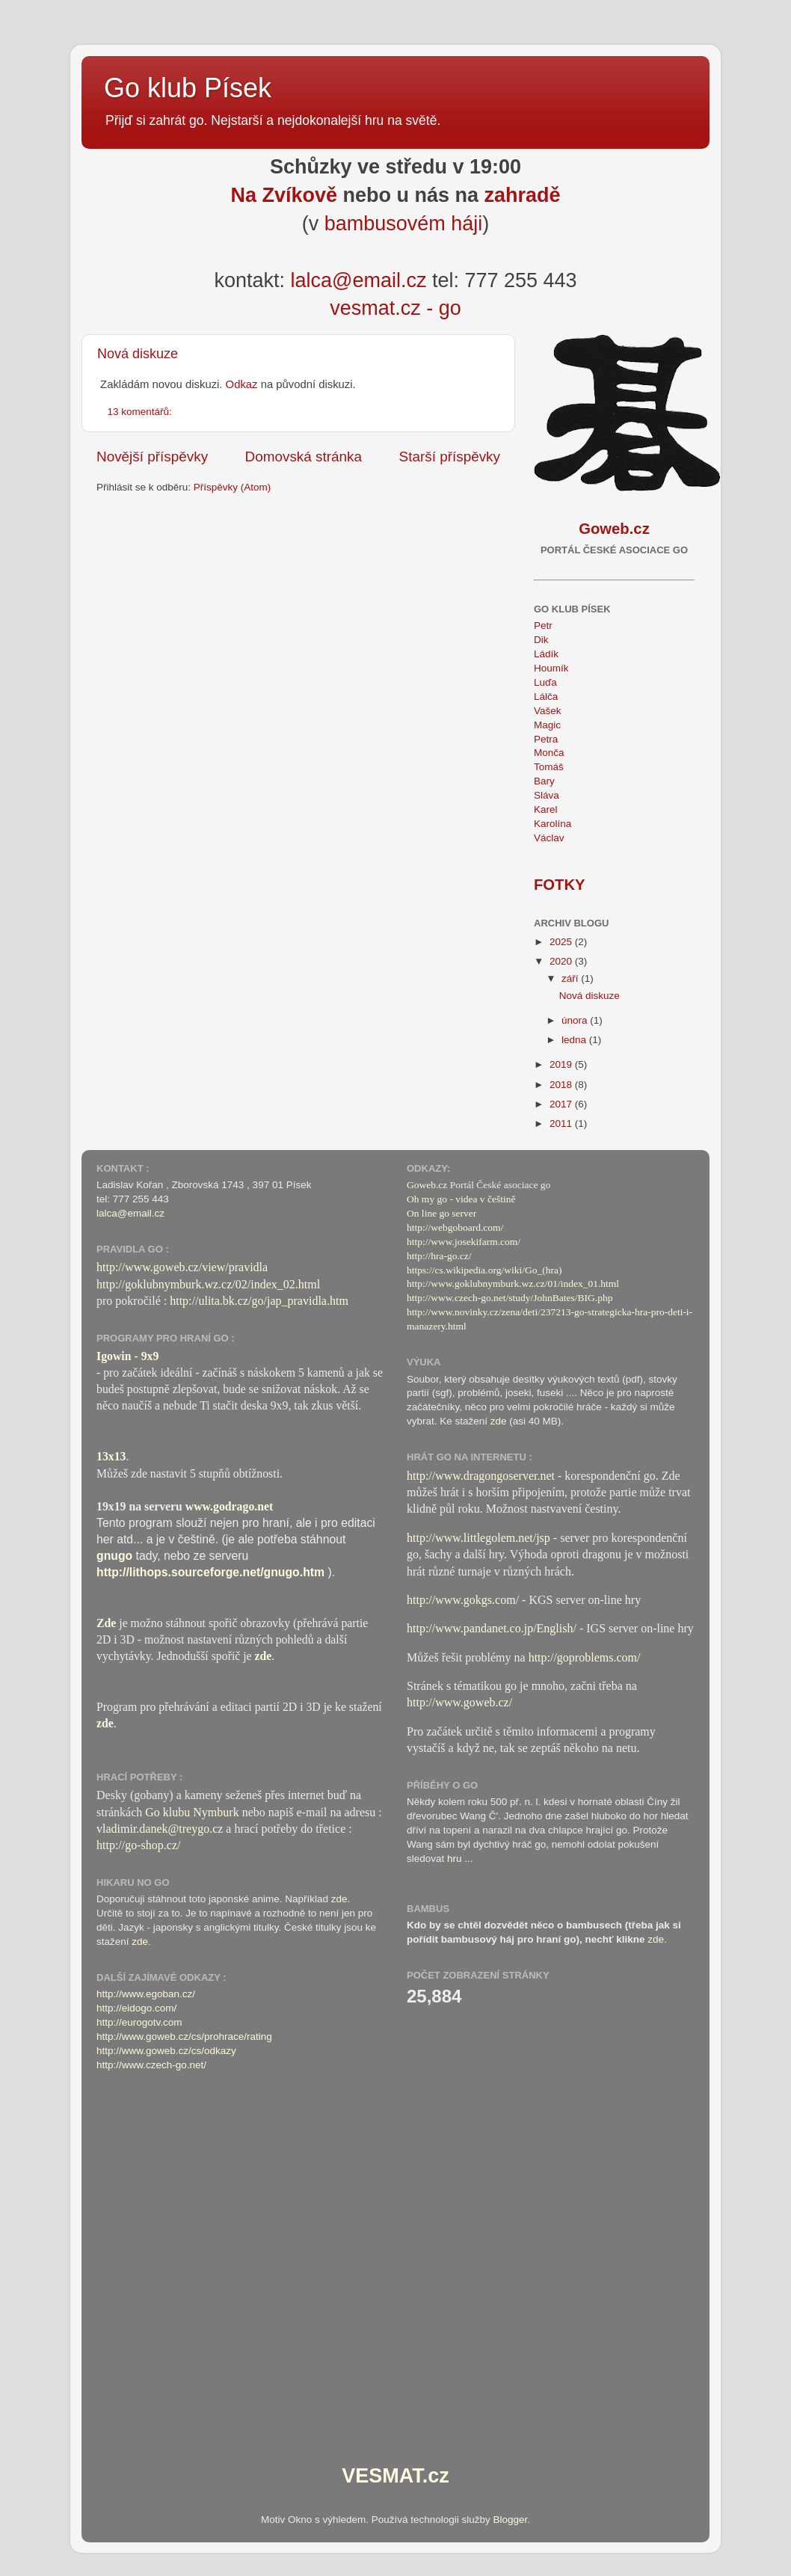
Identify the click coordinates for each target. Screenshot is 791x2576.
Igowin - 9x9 (127, 1356)
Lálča (546, 696)
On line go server (441, 1213)
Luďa (545, 682)
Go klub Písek (187, 88)
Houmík (551, 668)
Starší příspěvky (449, 456)
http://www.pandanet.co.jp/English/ (491, 1628)
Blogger (510, 2519)
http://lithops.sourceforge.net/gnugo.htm (210, 1572)
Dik (541, 639)
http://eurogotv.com (139, 2022)
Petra (546, 739)
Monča (549, 752)
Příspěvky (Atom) (232, 487)
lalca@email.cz (358, 280)
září (571, 978)
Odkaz (242, 384)
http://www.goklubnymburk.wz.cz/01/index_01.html (513, 1283)
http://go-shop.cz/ (138, 1845)
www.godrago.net (229, 1506)
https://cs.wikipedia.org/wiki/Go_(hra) (484, 1270)
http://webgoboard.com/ (455, 1227)
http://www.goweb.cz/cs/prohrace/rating (184, 2036)
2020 (562, 961)
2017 (562, 1104)
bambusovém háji (403, 223)
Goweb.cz (427, 1184)
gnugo (114, 1555)
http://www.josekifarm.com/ (463, 1241)
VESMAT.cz (395, 2476)
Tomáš (549, 766)
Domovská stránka (303, 456)
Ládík (546, 654)
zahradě (522, 195)
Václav (549, 837)
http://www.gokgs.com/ (463, 1599)
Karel (546, 809)
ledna (575, 1039)
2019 (562, 1064)
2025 (562, 941)
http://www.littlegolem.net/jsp (478, 1537)
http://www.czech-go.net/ (151, 2065)
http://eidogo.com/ (136, 2008)
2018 (562, 1084)
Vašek (547, 710)
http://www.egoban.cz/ (145, 1993)
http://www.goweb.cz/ (459, 1702)
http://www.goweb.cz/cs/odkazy (166, 2050)
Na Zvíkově (283, 195)
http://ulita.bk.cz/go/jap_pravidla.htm (259, 1300)
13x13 (111, 1456)
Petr (543, 625)
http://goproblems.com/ (585, 1657)
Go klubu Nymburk (191, 1812)
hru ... (460, 1858)
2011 (562, 1123)
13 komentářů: (141, 411)
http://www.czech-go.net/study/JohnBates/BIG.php (509, 1297)
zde (263, 1656)
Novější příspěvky (152, 456)
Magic (547, 725)
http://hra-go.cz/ (439, 1255)
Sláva (546, 795)
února (575, 1020)
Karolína (552, 823)
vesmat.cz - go (395, 308)
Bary (544, 781)
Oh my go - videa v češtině (461, 1199)
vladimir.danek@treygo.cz (159, 1828)
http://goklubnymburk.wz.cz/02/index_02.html (208, 1284)
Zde (106, 1623)
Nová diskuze (137, 353)
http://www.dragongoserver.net (481, 1475)
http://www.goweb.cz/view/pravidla (182, 1267)
